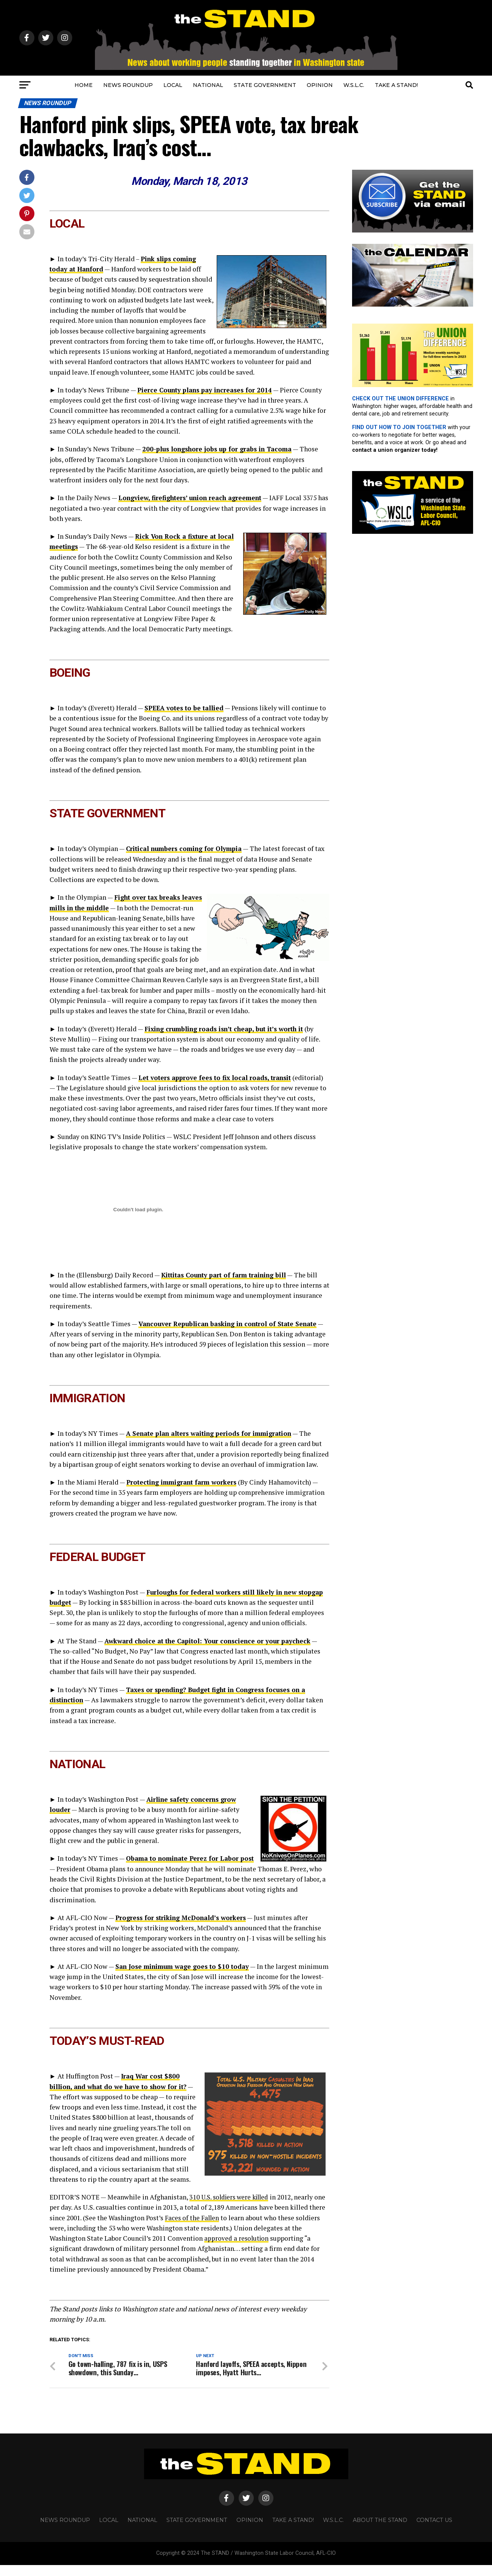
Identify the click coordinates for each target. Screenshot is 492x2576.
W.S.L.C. (353, 85)
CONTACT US (434, 2531)
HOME (83, 85)
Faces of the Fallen (210, 2228)
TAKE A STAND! (396, 85)
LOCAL (172, 85)
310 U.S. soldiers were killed (231, 2207)
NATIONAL (208, 85)
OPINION (320, 85)
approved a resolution (237, 2248)
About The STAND (380, 2531)
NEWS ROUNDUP (128, 85)
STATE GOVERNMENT (265, 85)
